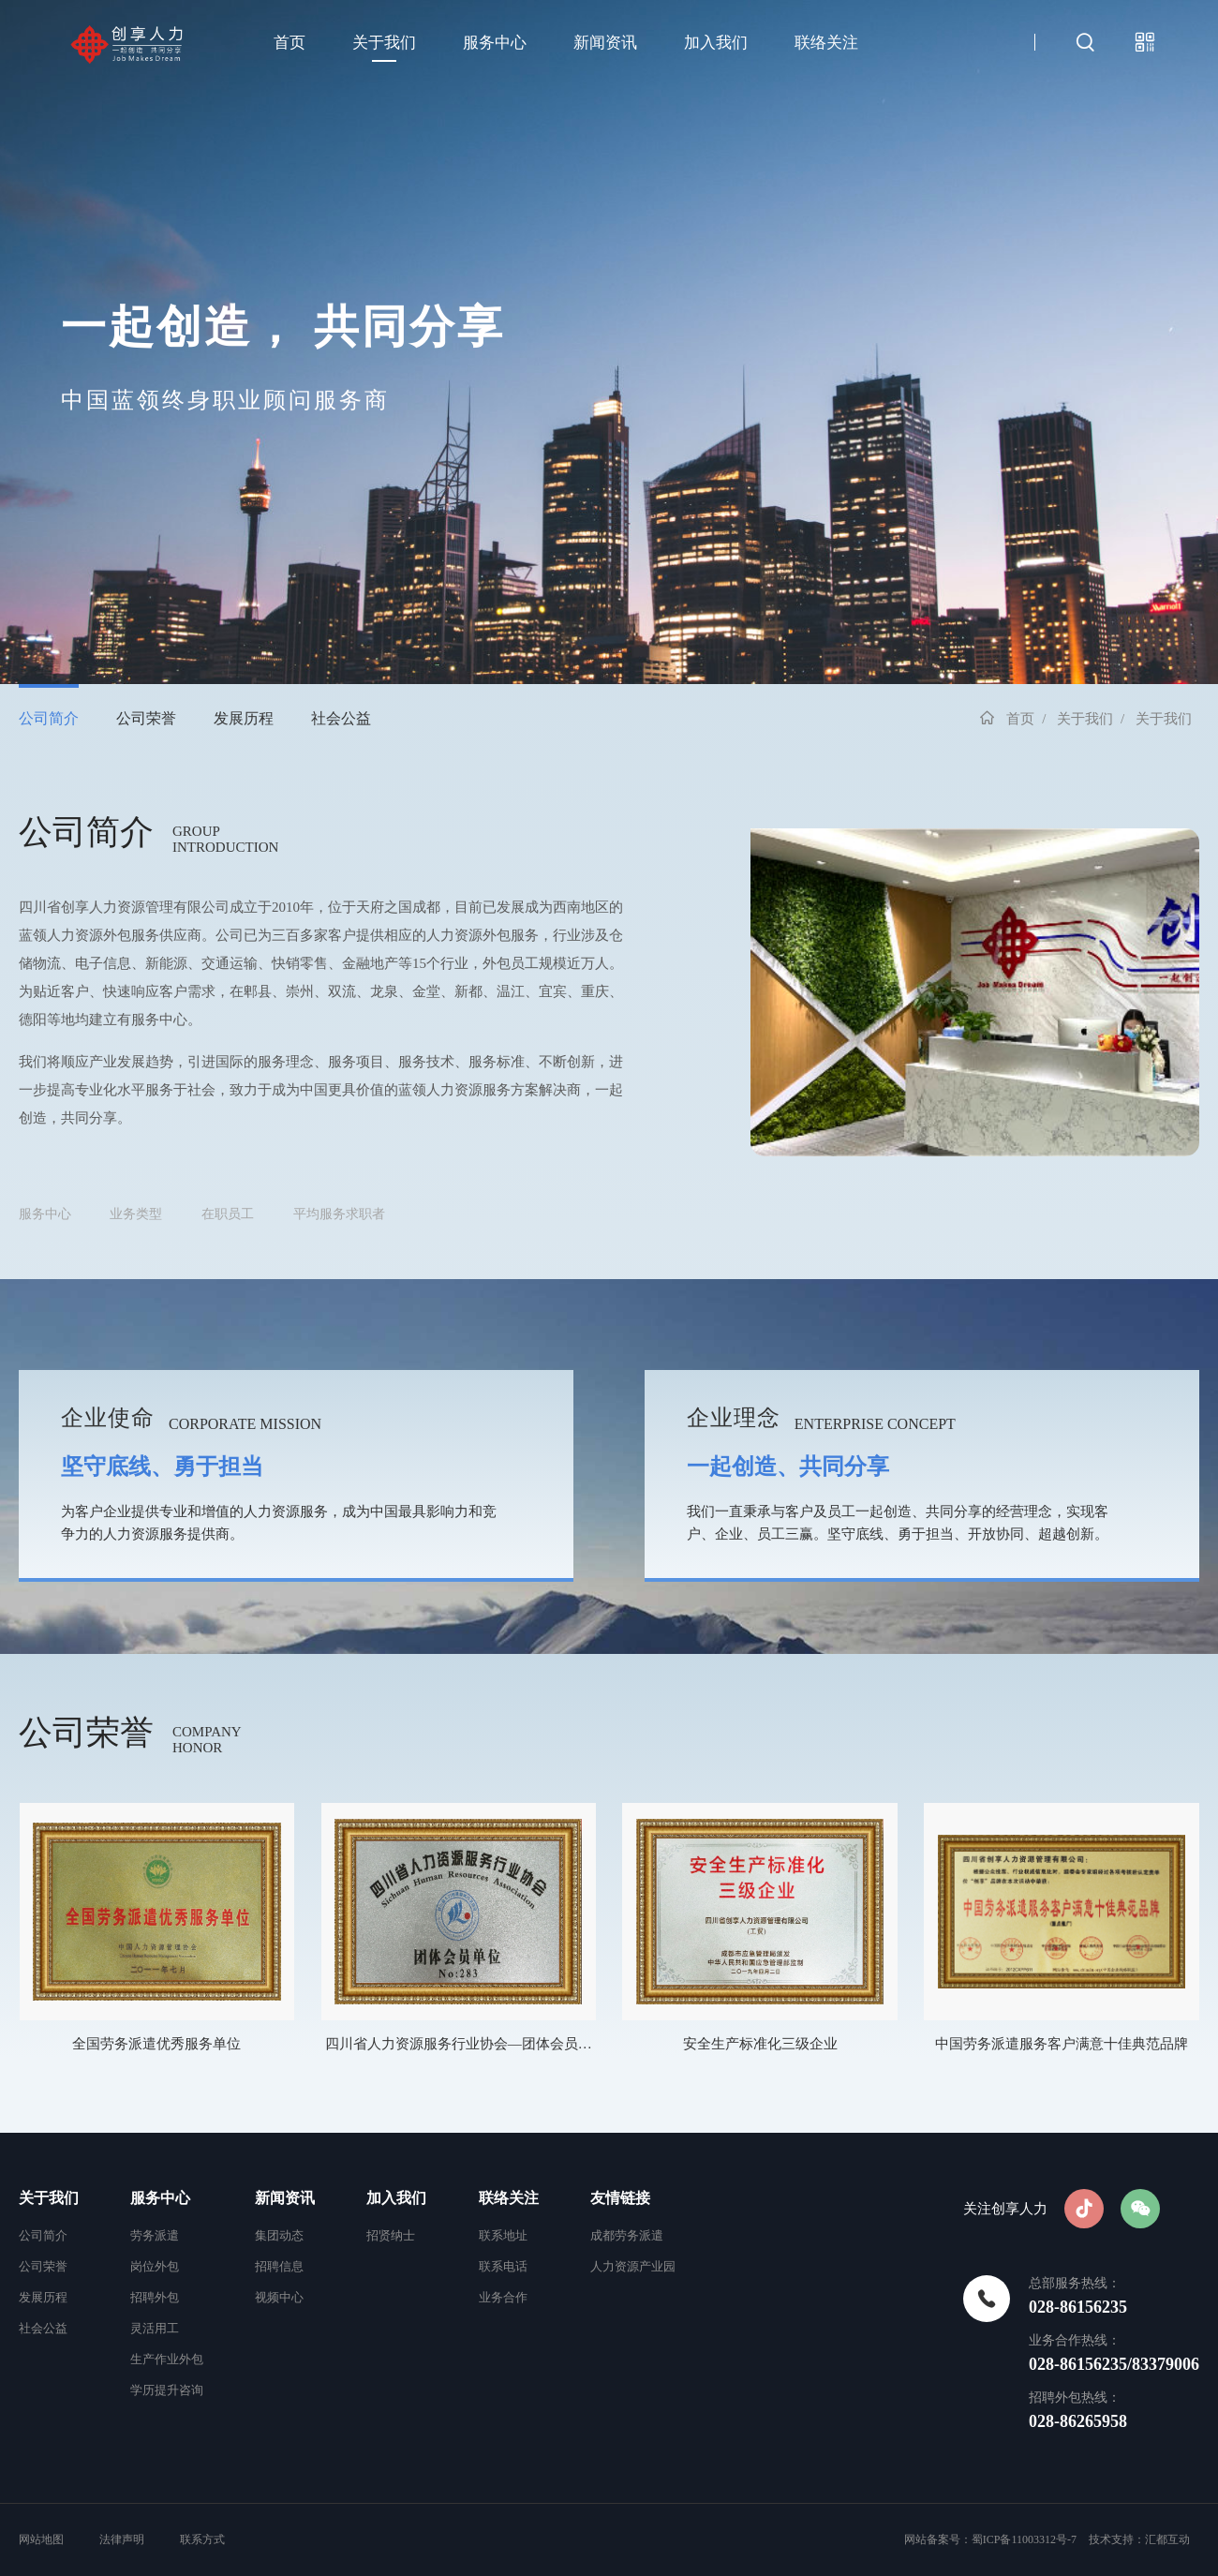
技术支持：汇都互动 (1139, 2539)
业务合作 (503, 2297)
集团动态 (279, 2235)
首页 (289, 43)
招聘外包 (154, 2297)
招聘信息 (279, 2266)
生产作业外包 (166, 2359)
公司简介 (49, 718)
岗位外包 (154, 2266)
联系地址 (503, 2235)
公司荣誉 (146, 718)
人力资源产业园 (633, 2266)
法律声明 (121, 2539)
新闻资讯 (605, 43)
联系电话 (503, 2266)
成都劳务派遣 (626, 2235)
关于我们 (384, 43)
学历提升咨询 (166, 2390)
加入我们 (716, 43)
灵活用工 (154, 2328)
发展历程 (244, 718)
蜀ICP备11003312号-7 (1024, 2539)
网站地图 (43, 2539)
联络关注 (826, 43)
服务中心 (495, 43)
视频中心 (279, 2297)
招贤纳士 (390, 2235)
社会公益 (341, 718)
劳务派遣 (154, 2235)
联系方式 (202, 2539)
